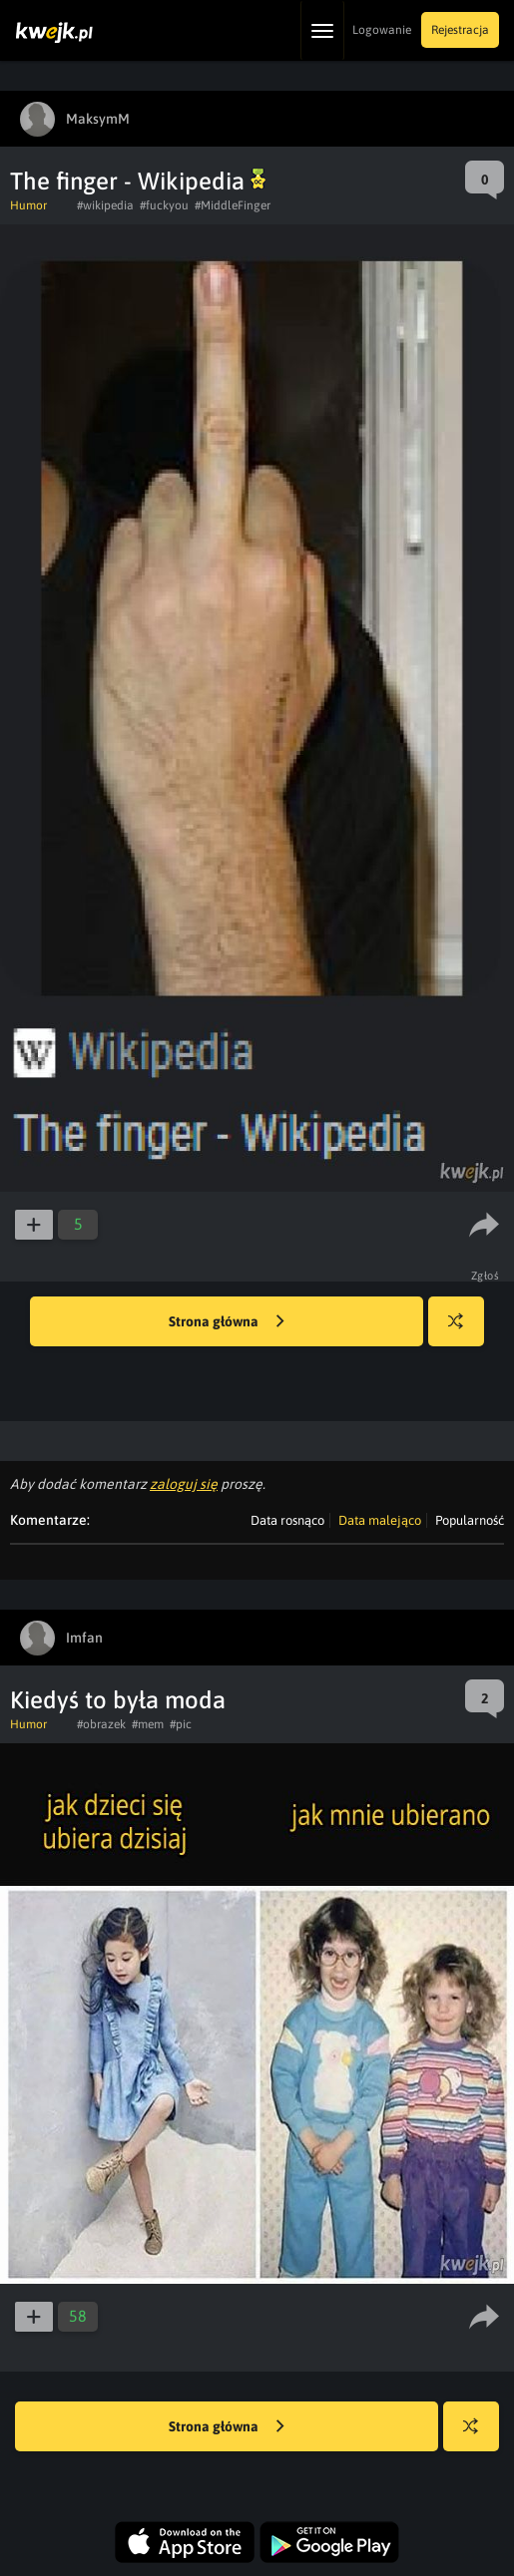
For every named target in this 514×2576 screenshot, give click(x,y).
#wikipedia (105, 205)
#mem (148, 1724)
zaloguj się (184, 1484)
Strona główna (226, 1322)
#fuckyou (164, 205)
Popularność (469, 1520)
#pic (181, 1724)
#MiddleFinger (232, 205)
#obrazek (101, 1724)
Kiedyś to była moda (118, 1699)
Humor (28, 205)
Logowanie (381, 30)
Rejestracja (460, 30)
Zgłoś (485, 1276)
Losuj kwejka (463, 1330)
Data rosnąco (287, 1520)
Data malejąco (379, 1520)
